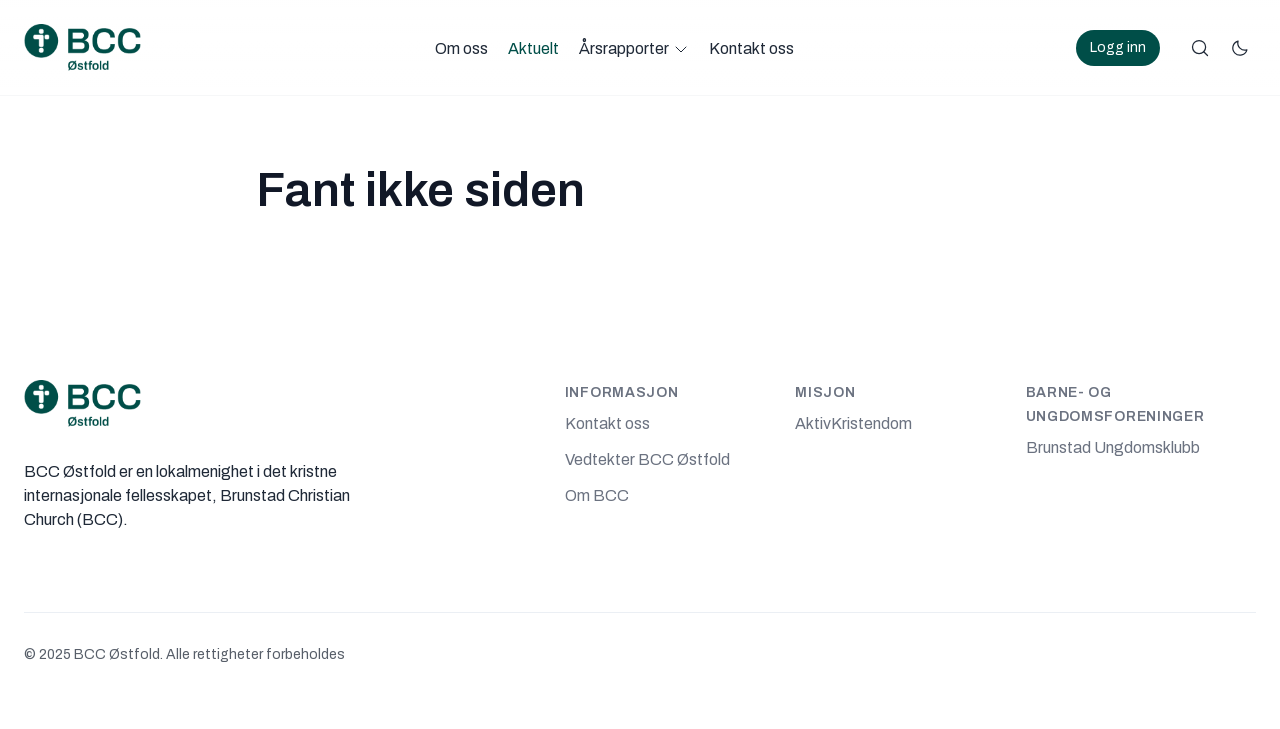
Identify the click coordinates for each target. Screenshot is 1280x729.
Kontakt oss (751, 48)
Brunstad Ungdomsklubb (1113, 447)
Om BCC (597, 495)
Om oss (461, 48)
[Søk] (1200, 48)
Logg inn (1118, 47)
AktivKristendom (853, 423)
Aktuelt (533, 48)
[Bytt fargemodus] (1240, 48)
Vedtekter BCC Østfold (647, 459)
